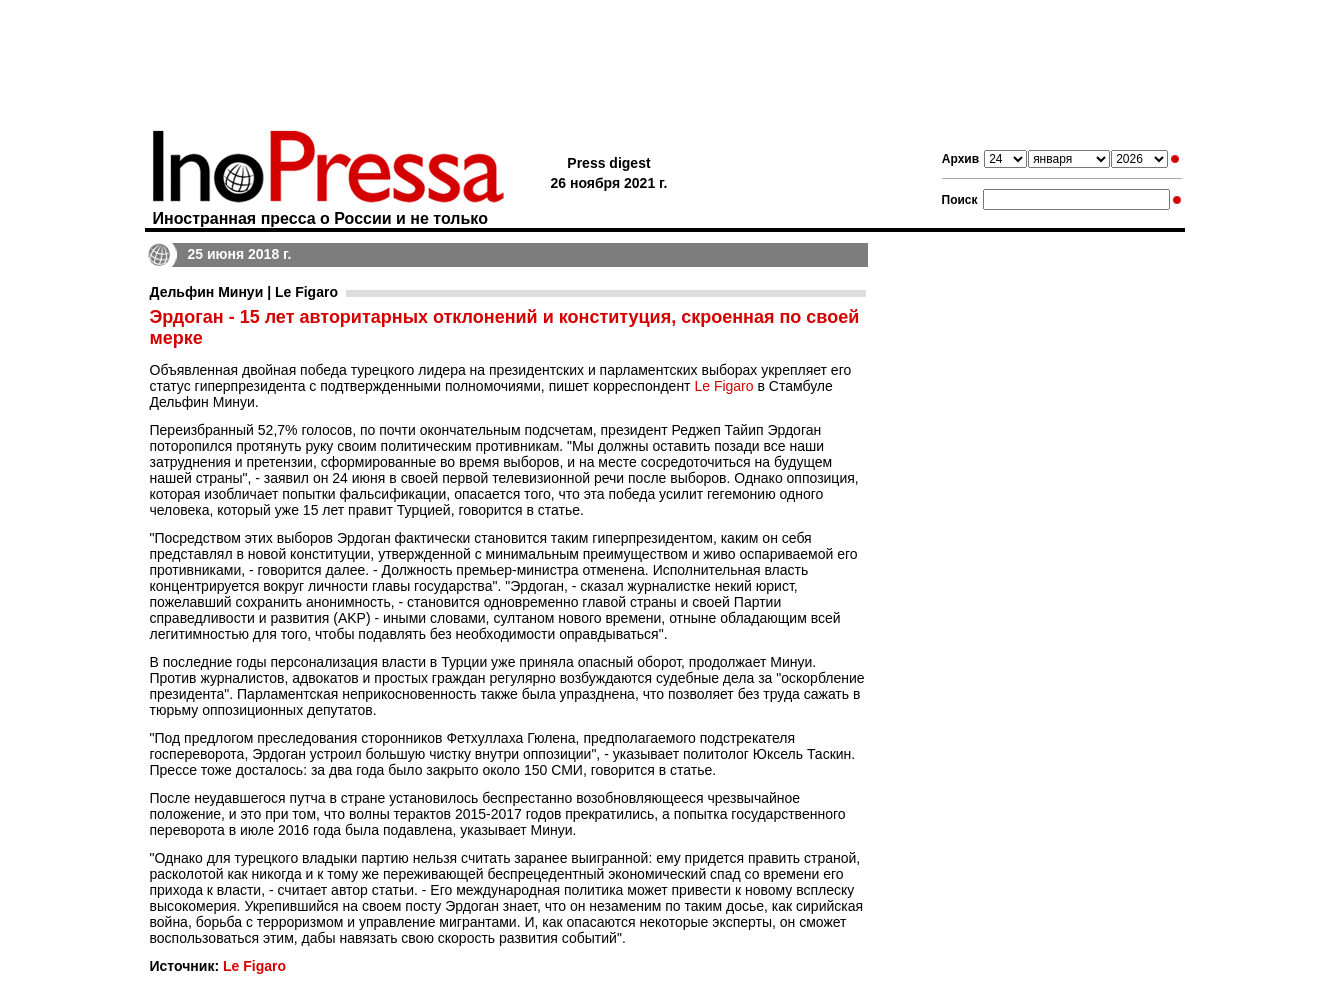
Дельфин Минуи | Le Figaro (244, 292)
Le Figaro (723, 386)
